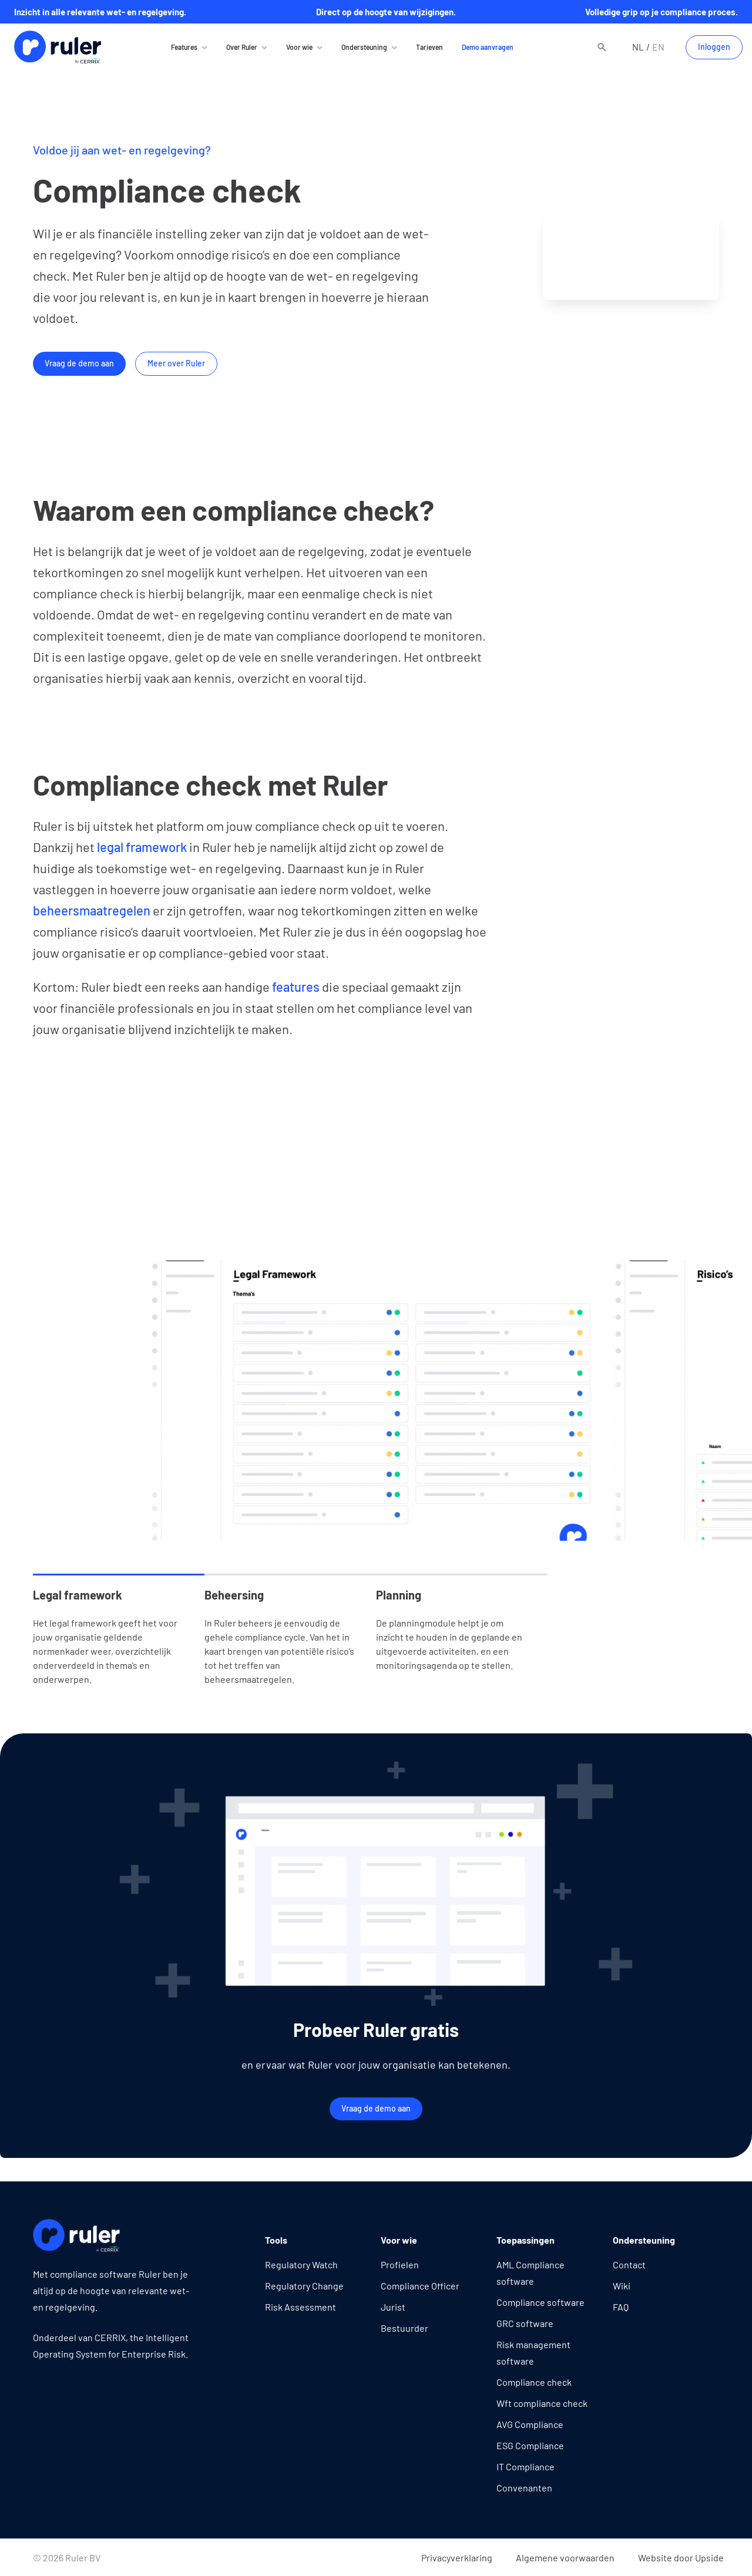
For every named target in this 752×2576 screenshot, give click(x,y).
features (295, 986)
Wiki (621, 2285)
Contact (629, 2264)
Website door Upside (681, 2557)
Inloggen (714, 47)
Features (184, 47)
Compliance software (540, 2302)
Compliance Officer (420, 2285)
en (658, 46)
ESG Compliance (530, 2445)
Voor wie (299, 47)
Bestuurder (404, 2327)
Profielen (400, 2264)
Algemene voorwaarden (565, 2557)
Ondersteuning (364, 47)
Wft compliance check (542, 2403)
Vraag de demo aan (79, 363)
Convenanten (524, 2487)
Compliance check (534, 2382)
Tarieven (429, 47)
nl (638, 46)
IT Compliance (525, 2466)
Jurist (393, 2306)
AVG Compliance (529, 2424)
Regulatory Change (304, 2285)
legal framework (142, 846)
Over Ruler (241, 47)
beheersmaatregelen (91, 910)
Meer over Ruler (176, 363)
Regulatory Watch (301, 2264)
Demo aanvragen (487, 47)
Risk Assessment (300, 2306)
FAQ (621, 2306)
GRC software (524, 2323)
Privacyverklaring (456, 2557)
